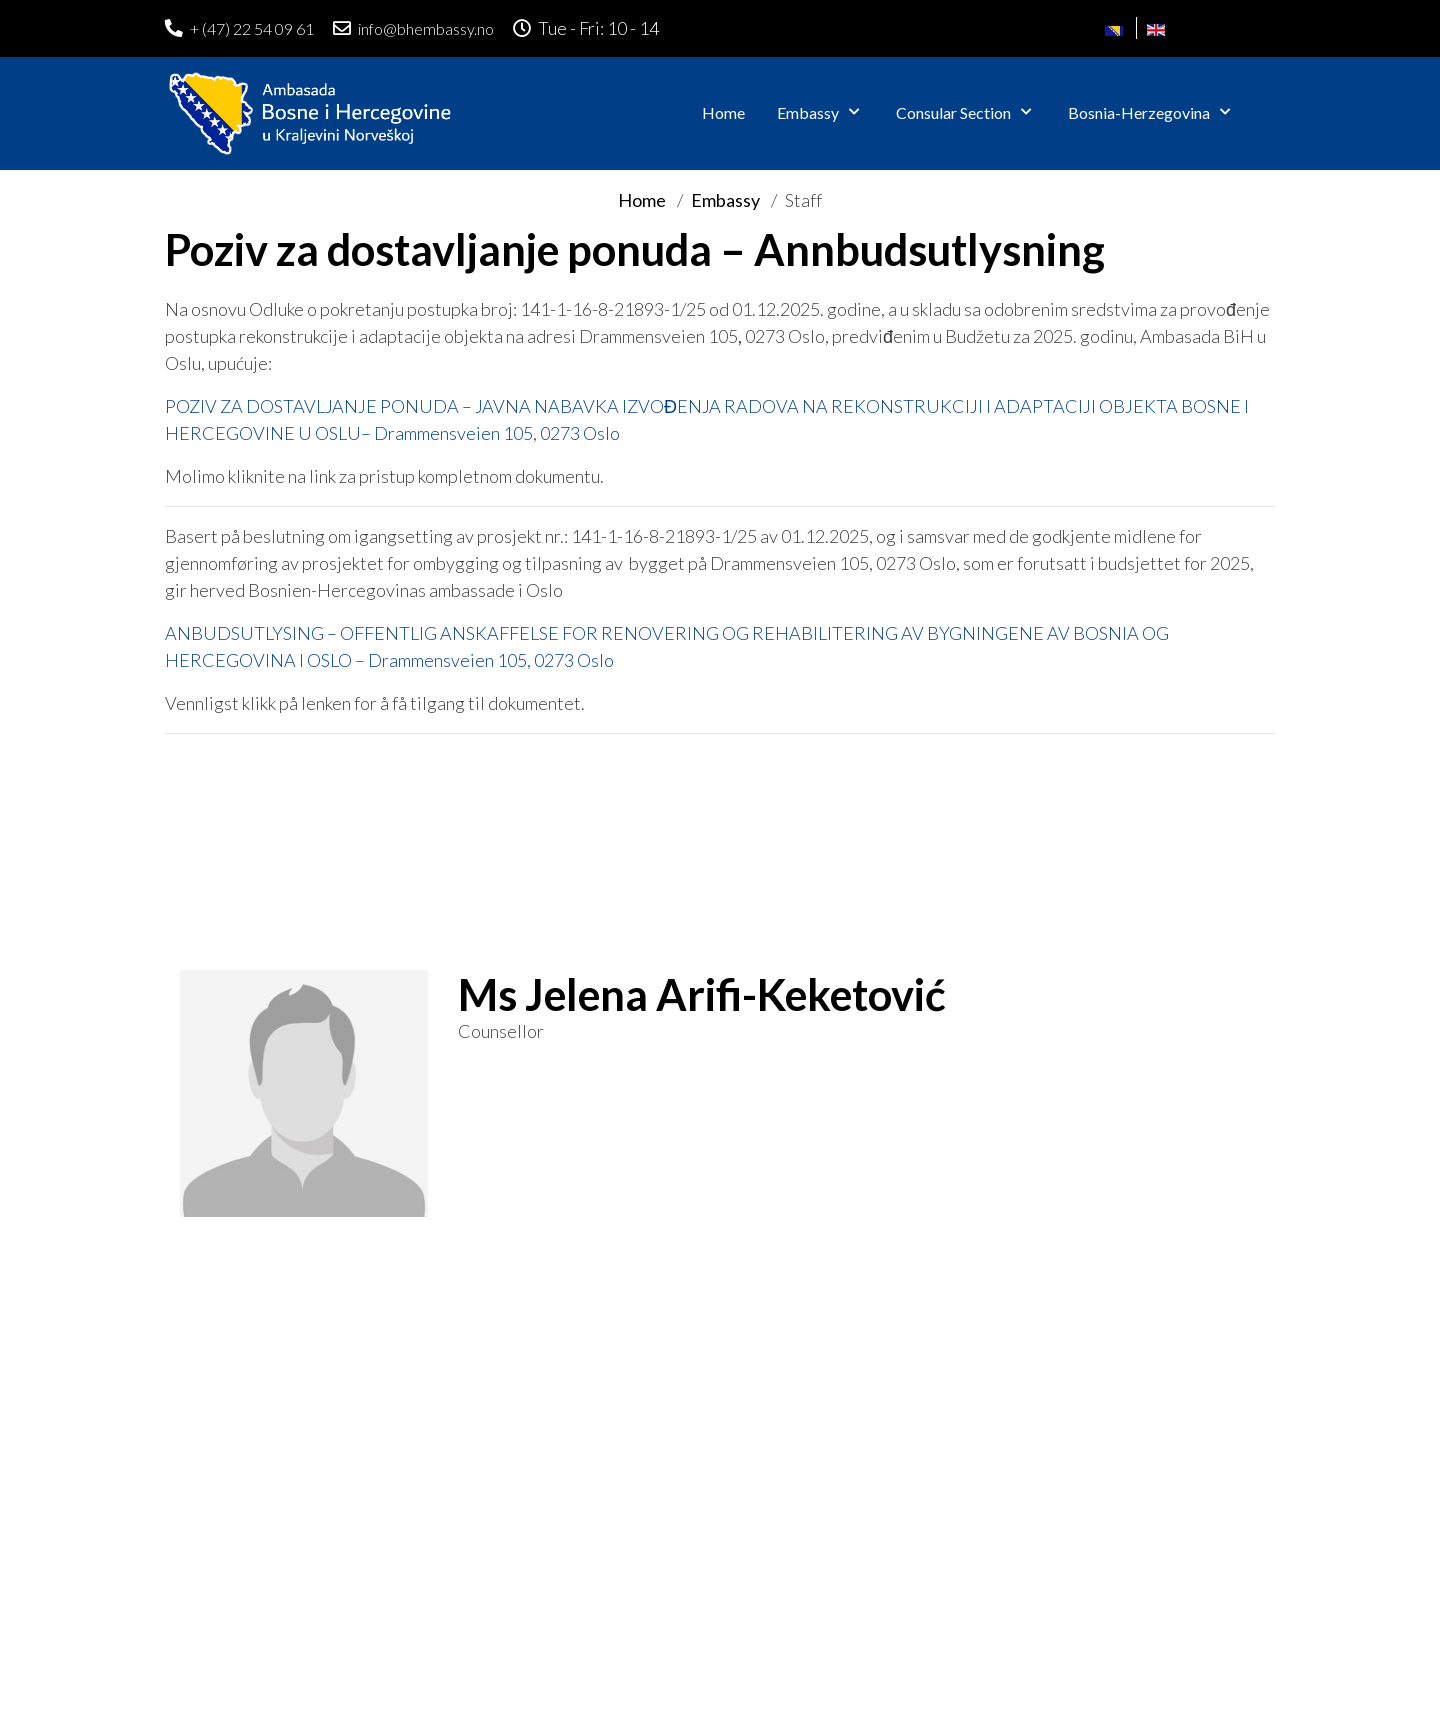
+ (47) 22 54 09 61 (252, 28)
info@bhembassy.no (426, 28)
